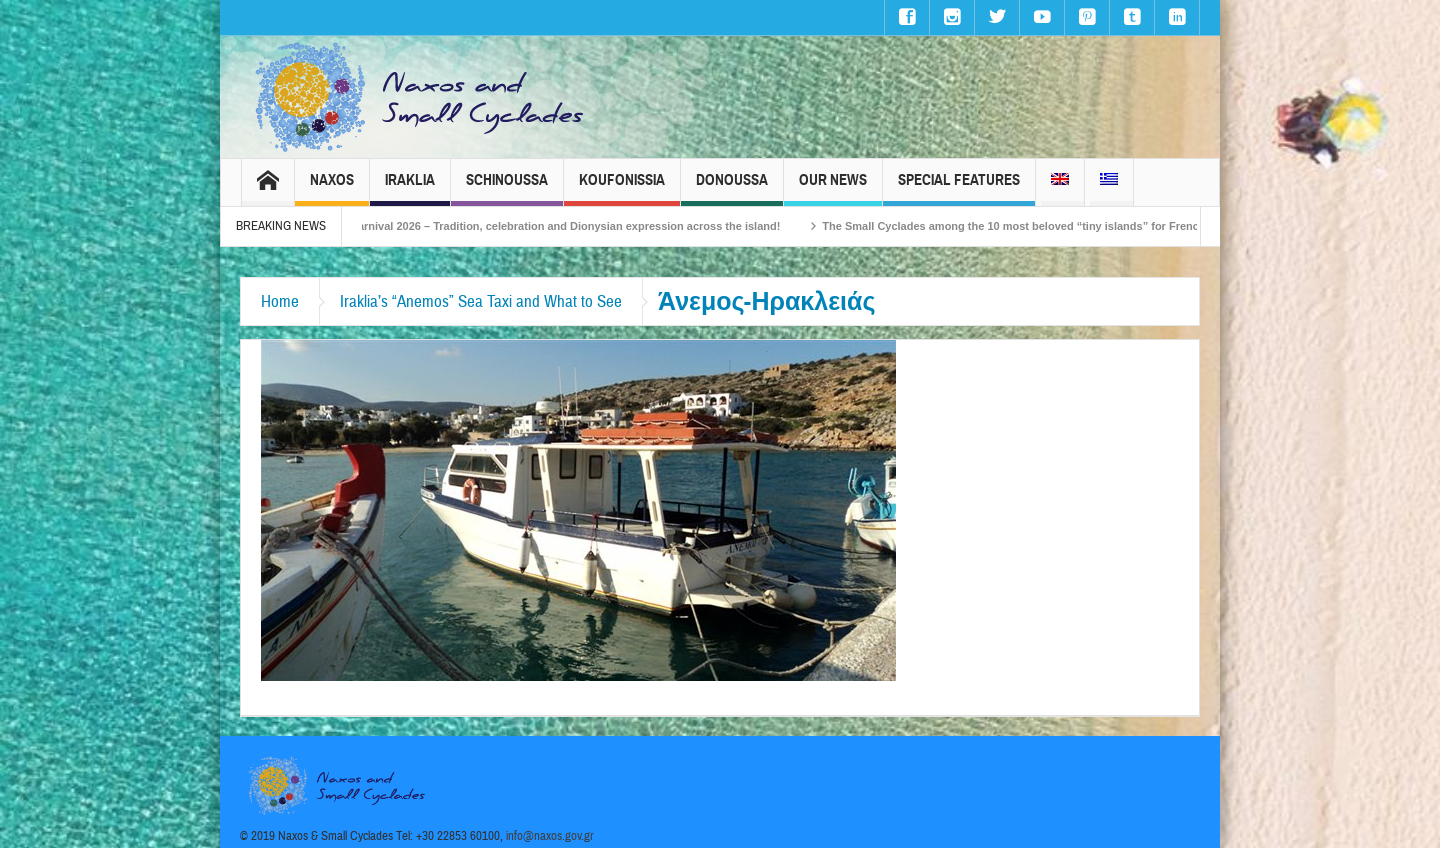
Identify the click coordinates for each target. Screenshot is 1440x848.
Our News (833, 188)
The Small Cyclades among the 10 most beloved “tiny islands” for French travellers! (1053, 226)
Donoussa (732, 188)
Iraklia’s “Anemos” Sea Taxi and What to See (481, 301)
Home (280, 301)
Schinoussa (507, 188)
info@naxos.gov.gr (550, 836)
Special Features (959, 188)
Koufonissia (622, 188)
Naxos (332, 188)
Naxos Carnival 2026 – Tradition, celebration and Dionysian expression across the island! (558, 226)
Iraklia (410, 188)
